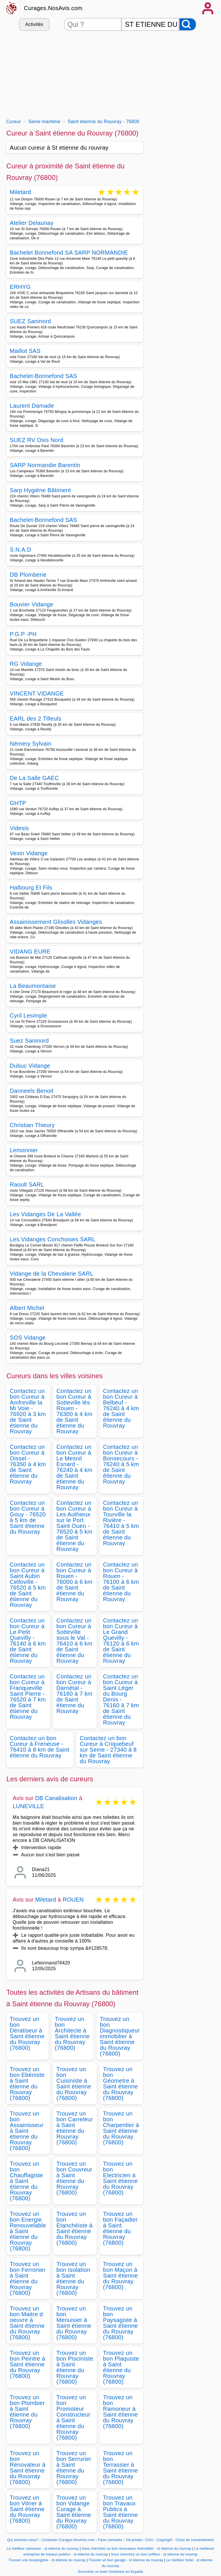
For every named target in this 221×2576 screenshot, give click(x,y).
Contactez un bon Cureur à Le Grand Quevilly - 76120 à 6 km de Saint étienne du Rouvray (121, 1640)
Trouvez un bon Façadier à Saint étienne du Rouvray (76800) (120, 2228)
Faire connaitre (110, 2540)
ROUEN (73, 1899)
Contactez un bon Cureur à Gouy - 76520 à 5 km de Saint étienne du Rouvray (28, 1517)
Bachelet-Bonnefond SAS (43, 376)
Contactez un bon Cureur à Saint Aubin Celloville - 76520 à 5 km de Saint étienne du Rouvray (28, 1584)
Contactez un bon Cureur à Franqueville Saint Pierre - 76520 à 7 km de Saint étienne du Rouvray (28, 1696)
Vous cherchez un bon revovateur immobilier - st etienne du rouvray (136, 2549)
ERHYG (20, 287)
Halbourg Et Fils (31, 887)
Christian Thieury (32, 1125)
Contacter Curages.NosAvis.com (68, 2540)
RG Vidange (26, 663)
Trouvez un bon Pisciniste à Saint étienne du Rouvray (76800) (74, 2367)
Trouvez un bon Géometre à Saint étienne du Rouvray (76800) (120, 2083)
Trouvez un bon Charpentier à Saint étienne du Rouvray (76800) (121, 2128)
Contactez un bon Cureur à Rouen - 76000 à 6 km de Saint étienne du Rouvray (74, 1581)
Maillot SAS (25, 351)
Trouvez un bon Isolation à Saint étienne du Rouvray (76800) (73, 2278)
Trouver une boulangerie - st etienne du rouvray (47, 2560)
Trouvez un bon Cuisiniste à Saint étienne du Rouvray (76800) (73, 2083)
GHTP (18, 803)
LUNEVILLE (28, 1806)
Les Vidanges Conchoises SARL (53, 1239)
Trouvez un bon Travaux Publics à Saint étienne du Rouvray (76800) (120, 2512)
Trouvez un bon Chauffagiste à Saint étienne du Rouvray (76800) (26, 2181)
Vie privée (134, 2540)
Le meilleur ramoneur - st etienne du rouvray (43, 2549)
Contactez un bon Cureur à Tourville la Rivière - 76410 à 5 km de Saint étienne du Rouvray (121, 1523)
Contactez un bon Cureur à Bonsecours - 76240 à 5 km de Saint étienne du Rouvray (121, 1464)
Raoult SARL (27, 1184)
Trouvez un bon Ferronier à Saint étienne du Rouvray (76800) (27, 2278)
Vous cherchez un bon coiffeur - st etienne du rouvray (154, 2554)
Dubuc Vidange (30, 1065)
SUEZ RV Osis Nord (36, 440)
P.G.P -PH (23, 634)
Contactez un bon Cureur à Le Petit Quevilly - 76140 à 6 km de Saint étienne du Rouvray (28, 1640)
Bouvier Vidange (31, 604)
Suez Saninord (29, 1040)
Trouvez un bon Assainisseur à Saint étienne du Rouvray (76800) (26, 2130)
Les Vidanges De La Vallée (45, 1214)
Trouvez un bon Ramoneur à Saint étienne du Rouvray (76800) (120, 2411)
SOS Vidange (27, 1337)
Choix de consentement (195, 2540)
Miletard (20, 192)
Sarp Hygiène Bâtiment (40, 490)
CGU (149, 2540)
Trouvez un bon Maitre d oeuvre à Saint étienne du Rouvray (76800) (27, 2322)
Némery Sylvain (31, 743)
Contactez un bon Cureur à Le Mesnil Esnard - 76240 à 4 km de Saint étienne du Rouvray (74, 1467)
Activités (34, 24)
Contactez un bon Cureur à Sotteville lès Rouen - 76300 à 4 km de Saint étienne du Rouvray (74, 1411)
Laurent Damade (32, 405)
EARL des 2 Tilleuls (35, 718)
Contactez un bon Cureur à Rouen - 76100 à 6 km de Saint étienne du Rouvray (121, 1581)
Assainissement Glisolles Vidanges (56, 922)
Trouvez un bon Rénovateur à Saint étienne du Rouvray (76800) (27, 2467)
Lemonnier (24, 1150)
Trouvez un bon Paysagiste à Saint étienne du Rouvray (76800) (120, 2322)
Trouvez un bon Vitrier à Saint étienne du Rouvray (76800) (27, 2509)
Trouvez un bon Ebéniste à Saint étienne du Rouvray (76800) (27, 2083)
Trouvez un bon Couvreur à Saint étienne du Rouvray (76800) (74, 2178)
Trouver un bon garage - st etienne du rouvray (126, 2560)
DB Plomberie (28, 574)
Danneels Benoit (32, 1090)
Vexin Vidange (29, 853)
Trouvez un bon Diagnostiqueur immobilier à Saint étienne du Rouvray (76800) (120, 2036)
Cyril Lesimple (28, 1015)
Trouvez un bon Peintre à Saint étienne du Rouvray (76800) (27, 2364)
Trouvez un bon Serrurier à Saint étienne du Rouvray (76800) (73, 2467)
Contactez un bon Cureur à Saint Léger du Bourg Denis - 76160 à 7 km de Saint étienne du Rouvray (121, 1699)
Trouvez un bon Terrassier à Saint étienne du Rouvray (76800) (120, 2467)
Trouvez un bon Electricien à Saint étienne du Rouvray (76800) (120, 2178)
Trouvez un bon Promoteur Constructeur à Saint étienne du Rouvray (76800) (73, 2417)
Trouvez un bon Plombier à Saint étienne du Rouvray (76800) (27, 2411)
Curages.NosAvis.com (53, 8)
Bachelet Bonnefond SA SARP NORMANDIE (69, 252)
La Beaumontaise (33, 986)
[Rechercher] (187, 24)
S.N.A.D (20, 549)
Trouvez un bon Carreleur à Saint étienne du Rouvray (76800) (74, 2128)
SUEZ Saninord (30, 321)
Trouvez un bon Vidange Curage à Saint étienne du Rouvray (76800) (73, 2512)
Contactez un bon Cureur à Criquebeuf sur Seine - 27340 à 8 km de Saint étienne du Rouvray (108, 1749)
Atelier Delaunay (32, 223)
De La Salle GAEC (34, 778)
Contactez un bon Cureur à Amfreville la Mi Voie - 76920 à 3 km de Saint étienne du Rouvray (28, 1411)
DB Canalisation (56, 1798)
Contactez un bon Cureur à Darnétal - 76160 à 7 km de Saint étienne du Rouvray (74, 1693)
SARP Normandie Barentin (45, 465)
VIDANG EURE (30, 951)
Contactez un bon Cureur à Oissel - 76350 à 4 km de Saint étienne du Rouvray (28, 1464)
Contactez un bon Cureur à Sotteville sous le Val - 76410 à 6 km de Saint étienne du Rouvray (74, 1640)
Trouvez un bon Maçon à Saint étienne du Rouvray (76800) (120, 2275)
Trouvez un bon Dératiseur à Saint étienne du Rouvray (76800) (27, 2033)
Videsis (19, 828)
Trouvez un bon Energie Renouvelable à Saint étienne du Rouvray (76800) (28, 2231)
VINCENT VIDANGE (37, 693)
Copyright (165, 2540)
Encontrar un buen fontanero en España (110, 2572)
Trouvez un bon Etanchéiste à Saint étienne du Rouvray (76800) (74, 2228)
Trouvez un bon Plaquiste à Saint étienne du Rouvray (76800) (121, 2367)
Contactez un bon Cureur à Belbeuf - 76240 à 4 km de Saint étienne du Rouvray (121, 1408)
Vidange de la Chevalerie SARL (51, 1273)
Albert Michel (27, 1308)
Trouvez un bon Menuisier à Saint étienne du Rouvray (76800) (73, 2322)
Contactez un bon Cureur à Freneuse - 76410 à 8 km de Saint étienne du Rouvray (39, 1747)
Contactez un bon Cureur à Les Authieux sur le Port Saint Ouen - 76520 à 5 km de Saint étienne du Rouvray (74, 1526)
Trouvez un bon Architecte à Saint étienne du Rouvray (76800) (72, 2033)
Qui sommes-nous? (23, 2540)
